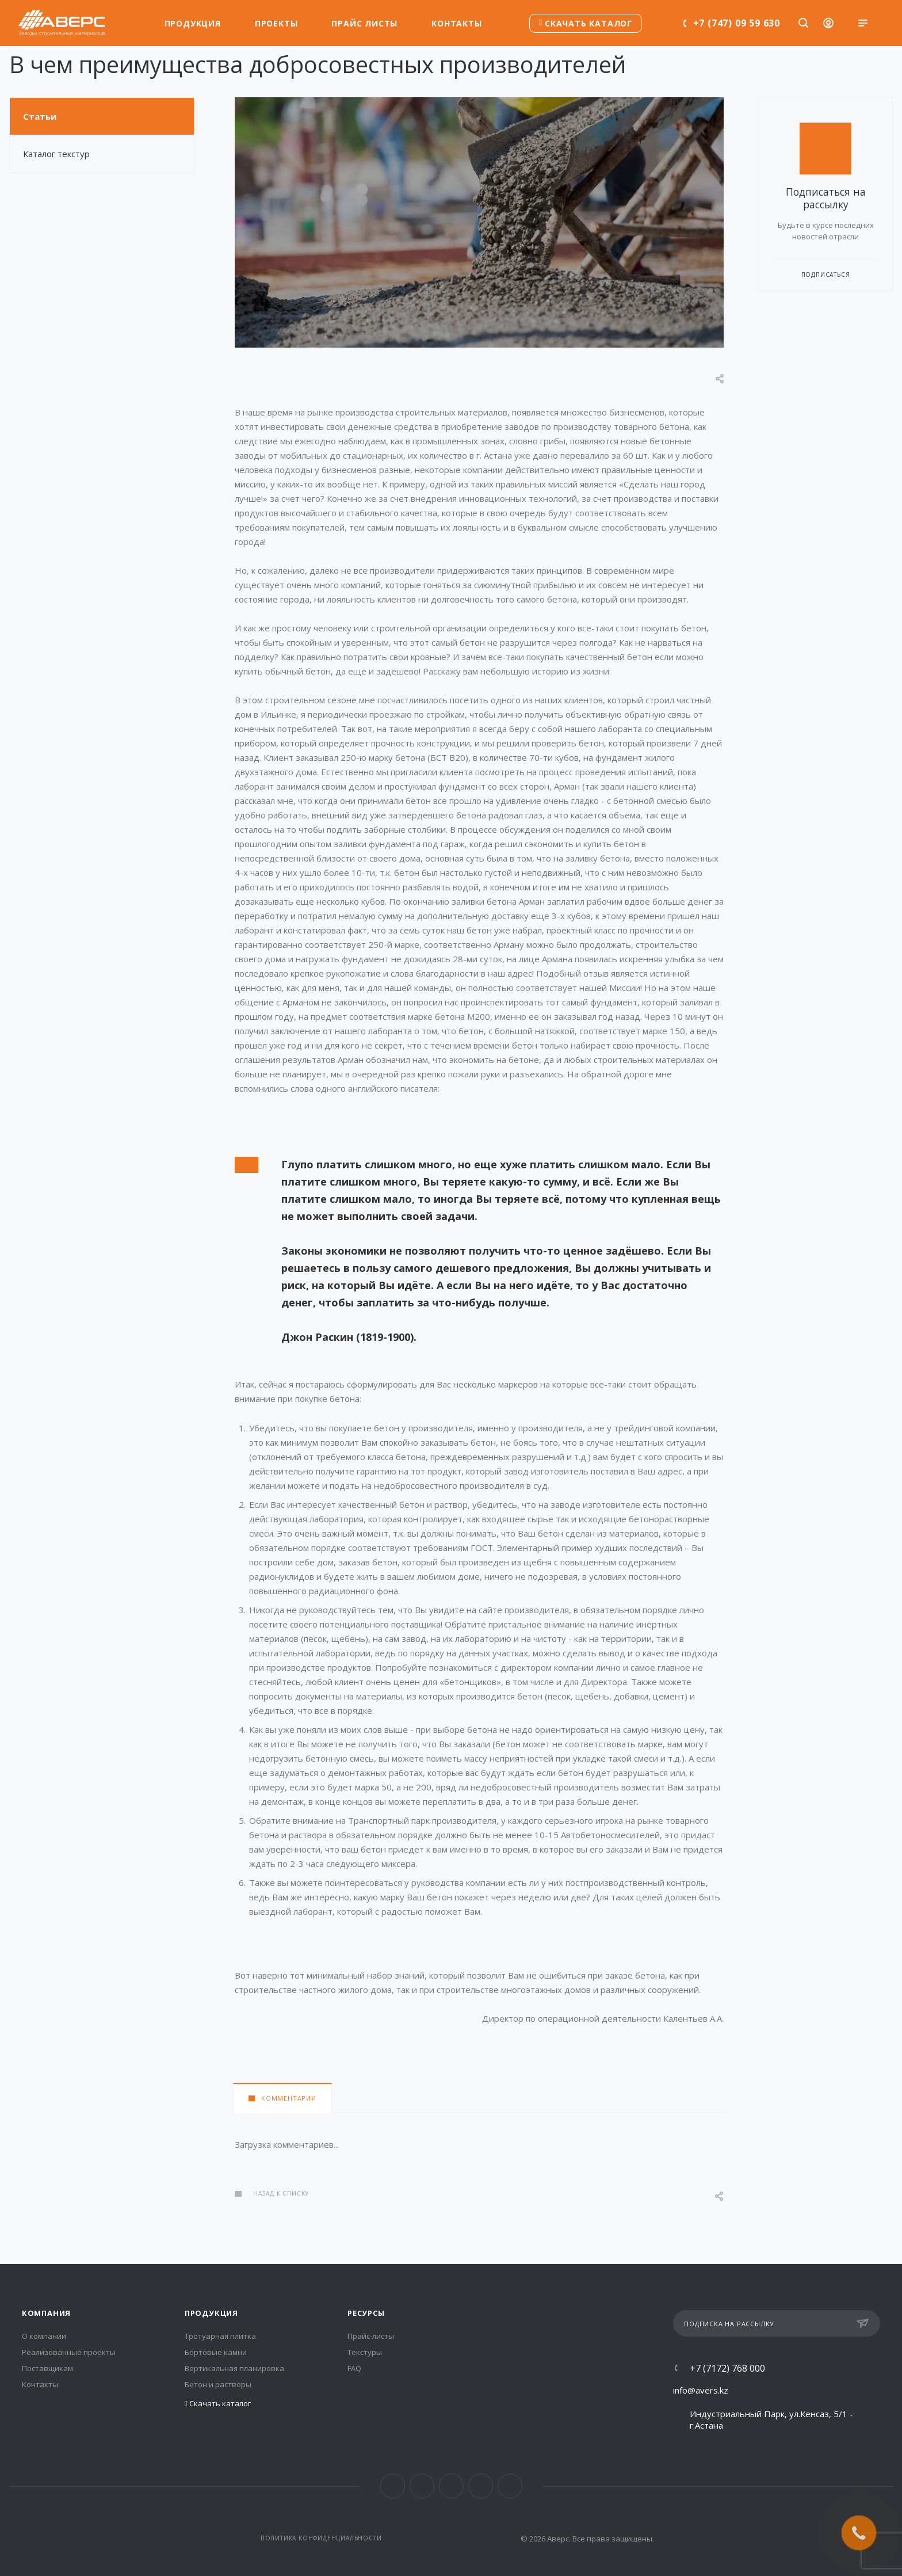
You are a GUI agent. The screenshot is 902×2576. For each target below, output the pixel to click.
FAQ (354, 2368)
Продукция (193, 23)
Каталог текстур (56, 153)
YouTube (480, 2486)
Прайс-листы (370, 2336)
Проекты (276, 23)
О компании (44, 2336)
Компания (46, 2313)
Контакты (456, 23)
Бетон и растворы (218, 2384)
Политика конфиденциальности (321, 2538)
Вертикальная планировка (234, 2368)
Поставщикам (47, 2368)
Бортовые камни (216, 2352)
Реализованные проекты (69, 2352)
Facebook (392, 2486)
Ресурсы (366, 2313)
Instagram (422, 2486)
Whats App (510, 2486)
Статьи (39, 116)
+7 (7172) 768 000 (727, 2368)
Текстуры (364, 2352)
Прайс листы (364, 23)
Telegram (451, 2486)
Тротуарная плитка (220, 2336)
